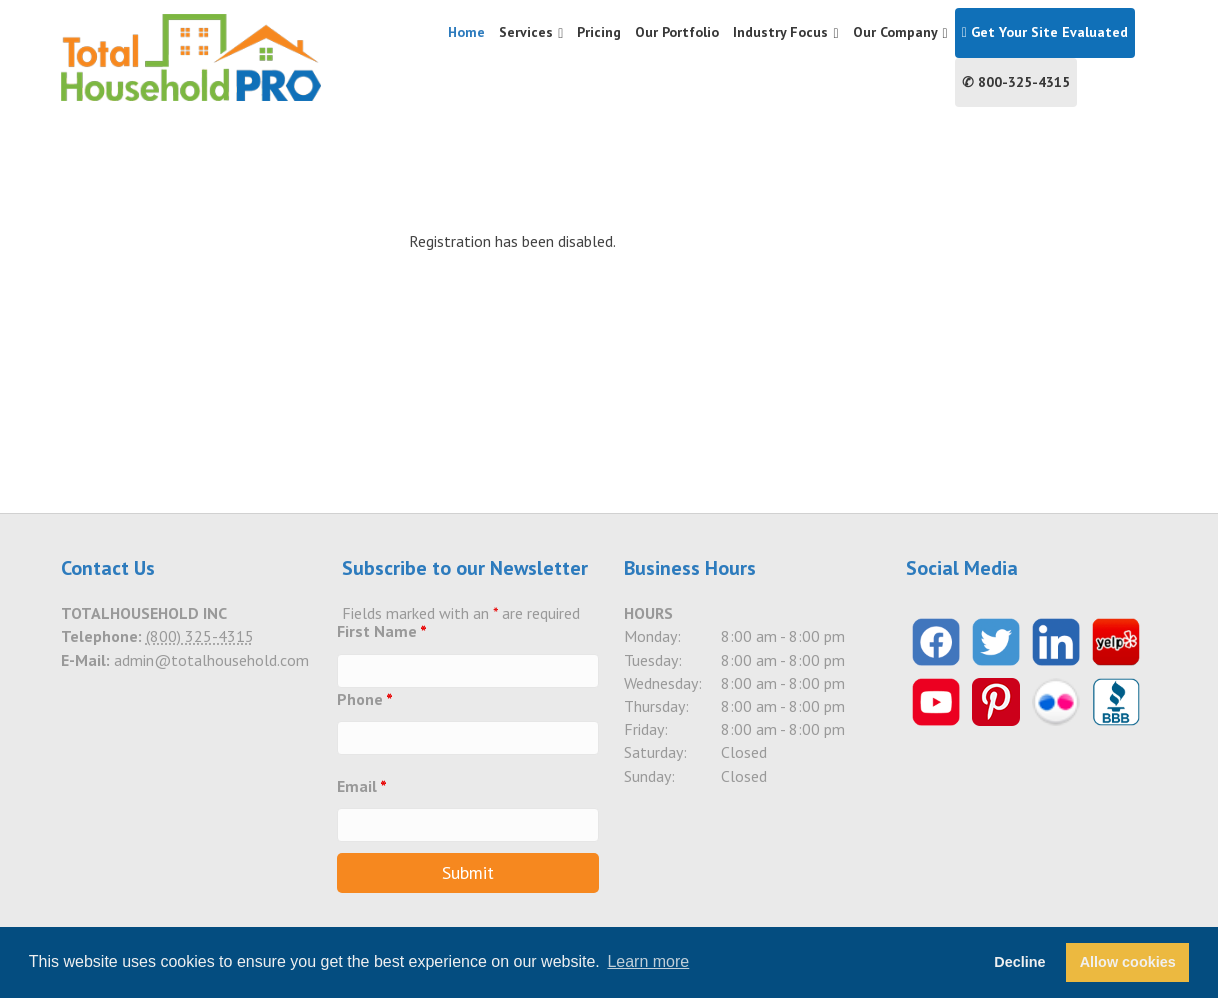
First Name (382, 631)
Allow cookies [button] (1128, 962)
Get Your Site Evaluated (1045, 32)
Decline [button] (1019, 962)
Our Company (895, 32)
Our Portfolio (677, 32)
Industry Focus (780, 32)
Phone (365, 699)
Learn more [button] (648, 961)
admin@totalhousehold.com (211, 660)
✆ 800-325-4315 (1016, 82)
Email (362, 786)
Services (526, 32)
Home (466, 32)
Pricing (599, 32)
